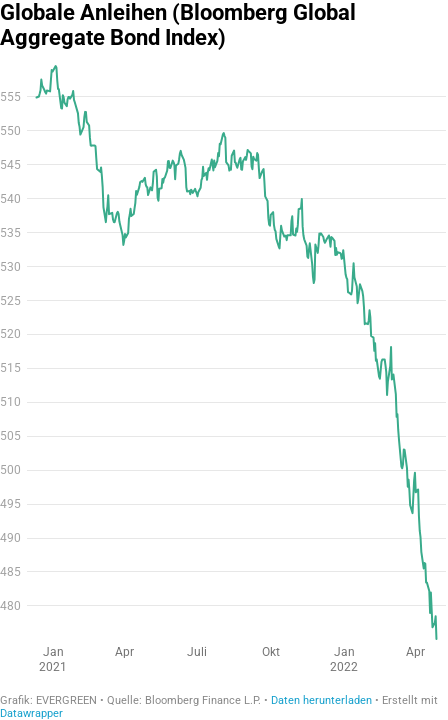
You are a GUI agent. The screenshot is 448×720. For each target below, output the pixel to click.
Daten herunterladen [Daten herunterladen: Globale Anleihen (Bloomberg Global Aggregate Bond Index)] (321, 700)
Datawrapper (31, 713)
